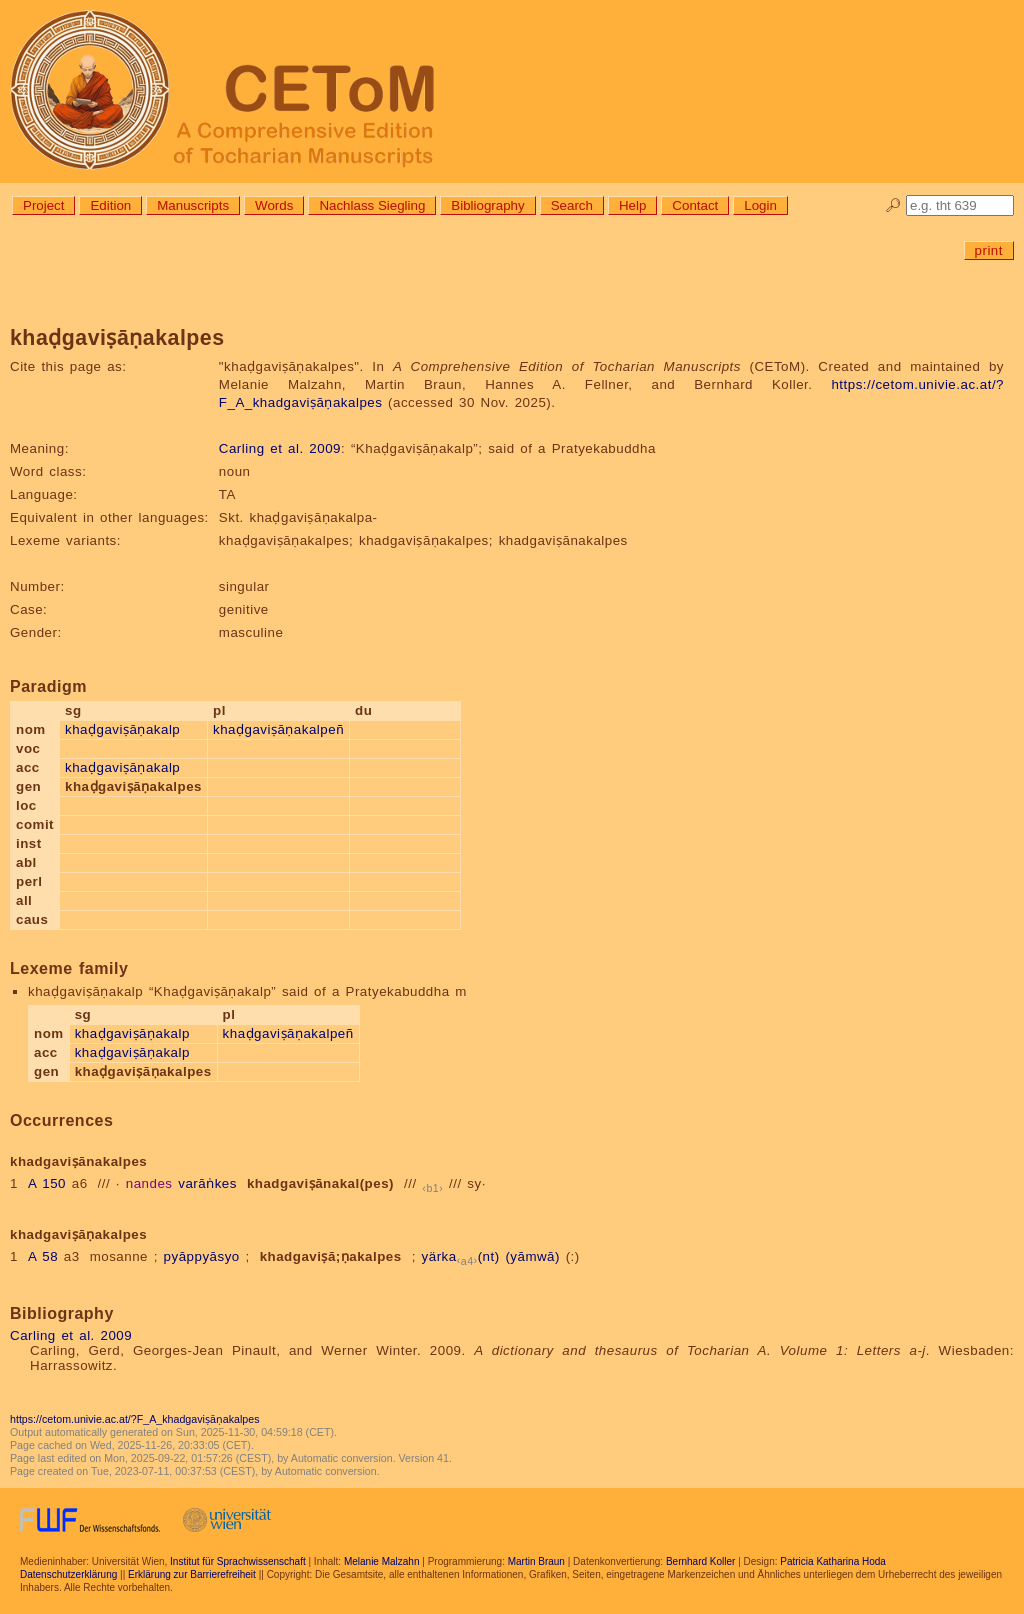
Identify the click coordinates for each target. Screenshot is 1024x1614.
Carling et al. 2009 (280, 448)
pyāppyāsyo (202, 1256)
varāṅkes (207, 1183)
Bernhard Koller (700, 1561)
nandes (149, 1183)
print (989, 250)
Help (632, 205)
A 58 (43, 1256)
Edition (110, 205)
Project (43, 205)
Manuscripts (193, 205)
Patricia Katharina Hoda (833, 1561)
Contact (695, 205)
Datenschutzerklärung (68, 1574)
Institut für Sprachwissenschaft (238, 1561)
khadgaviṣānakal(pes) (320, 1183)
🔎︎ (893, 205)
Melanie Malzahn (382, 1561)
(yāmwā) (532, 1256)
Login (760, 205)
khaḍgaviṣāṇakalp (122, 729)
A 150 (47, 1183)
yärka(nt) (461, 1256)
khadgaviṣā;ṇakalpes (331, 1256)
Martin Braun (536, 1561)
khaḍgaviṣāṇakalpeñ (278, 729)
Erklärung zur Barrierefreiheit (192, 1574)
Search (572, 205)
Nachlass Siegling (372, 205)
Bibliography (487, 205)
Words (274, 205)
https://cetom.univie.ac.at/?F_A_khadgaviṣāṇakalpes (135, 1419)
